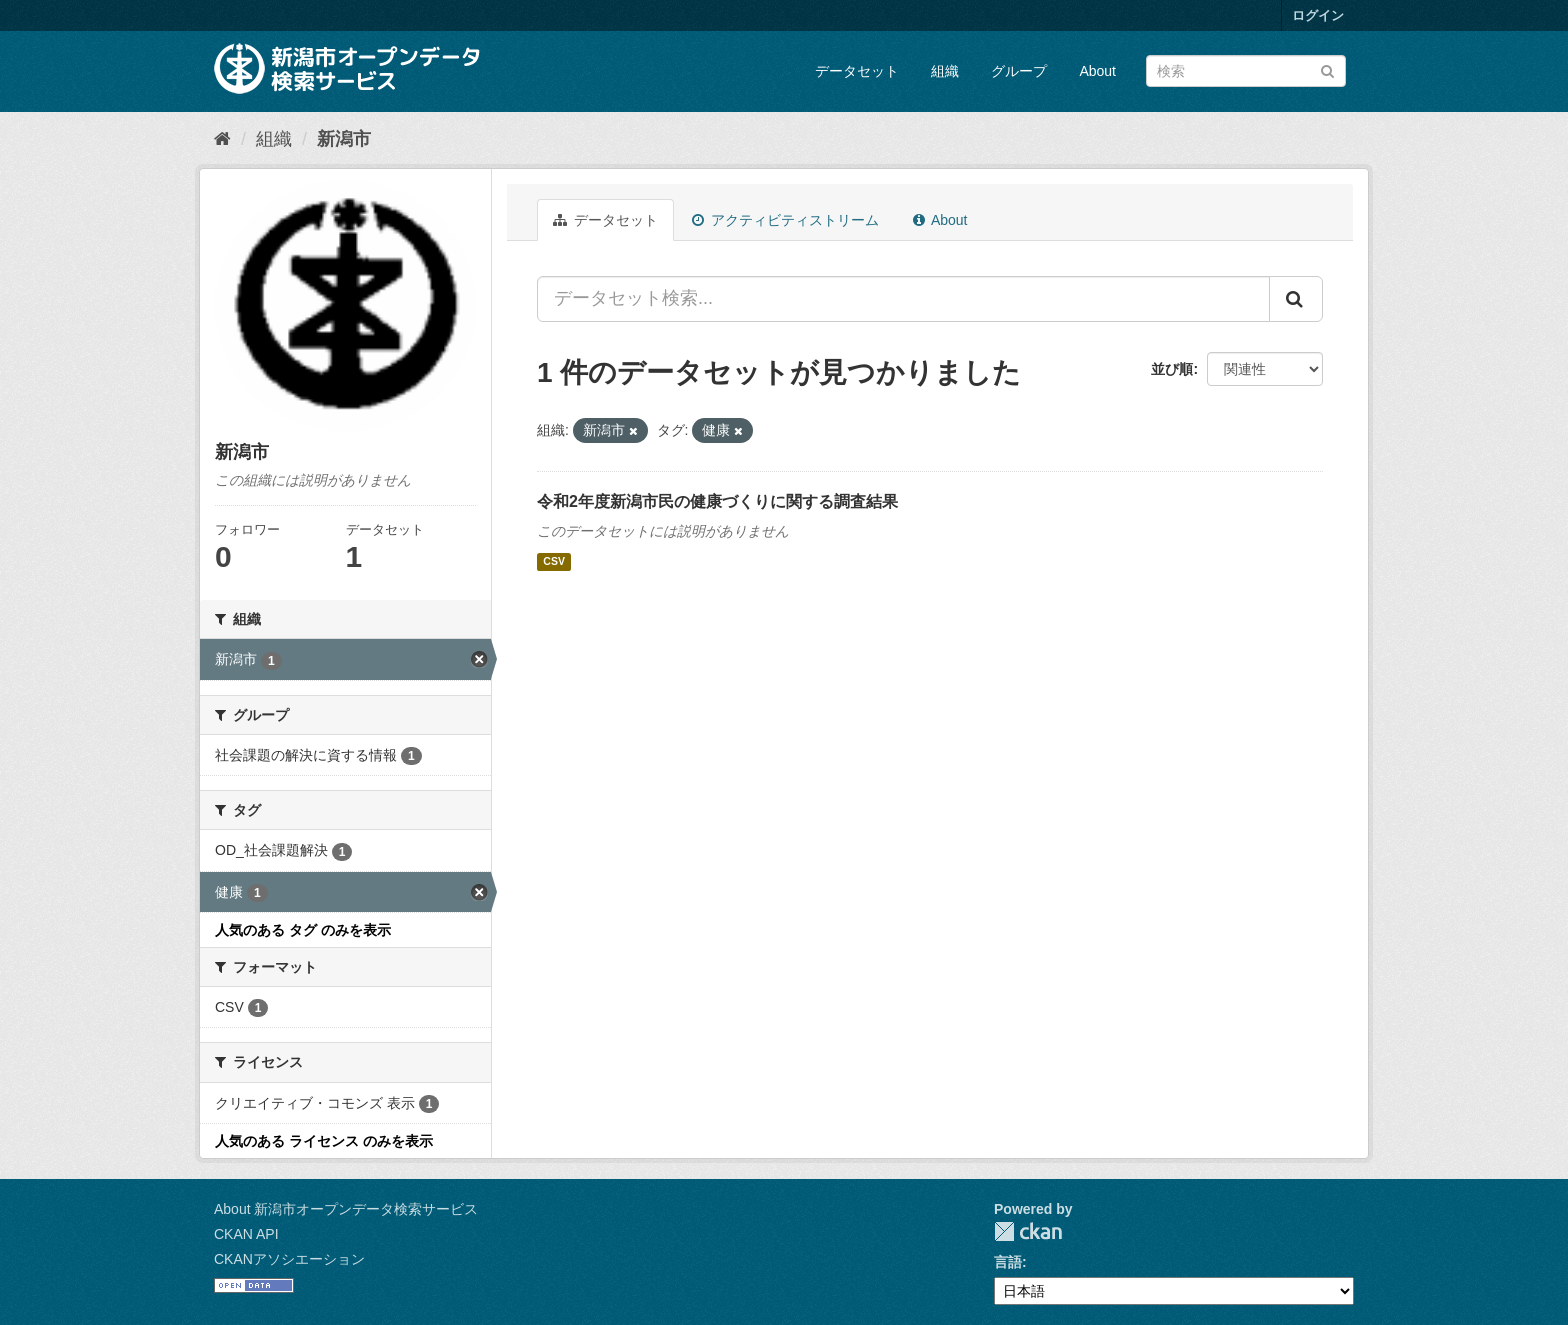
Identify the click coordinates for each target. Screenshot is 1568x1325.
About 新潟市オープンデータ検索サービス (346, 1209)
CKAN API (246, 1234)
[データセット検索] (1246, 71)
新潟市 (344, 139)
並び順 (1172, 369)
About (1097, 71)
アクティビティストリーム (785, 220)
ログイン (1318, 15)
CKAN (1028, 1231)
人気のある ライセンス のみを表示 (324, 1141)
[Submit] (1327, 69)
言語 (1008, 1262)
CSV (554, 562)
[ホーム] (222, 139)
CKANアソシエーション (289, 1259)
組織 (945, 71)
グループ (1019, 71)
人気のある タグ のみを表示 (303, 930)
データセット (857, 71)
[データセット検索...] (903, 299)
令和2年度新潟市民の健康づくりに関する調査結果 (717, 501)
